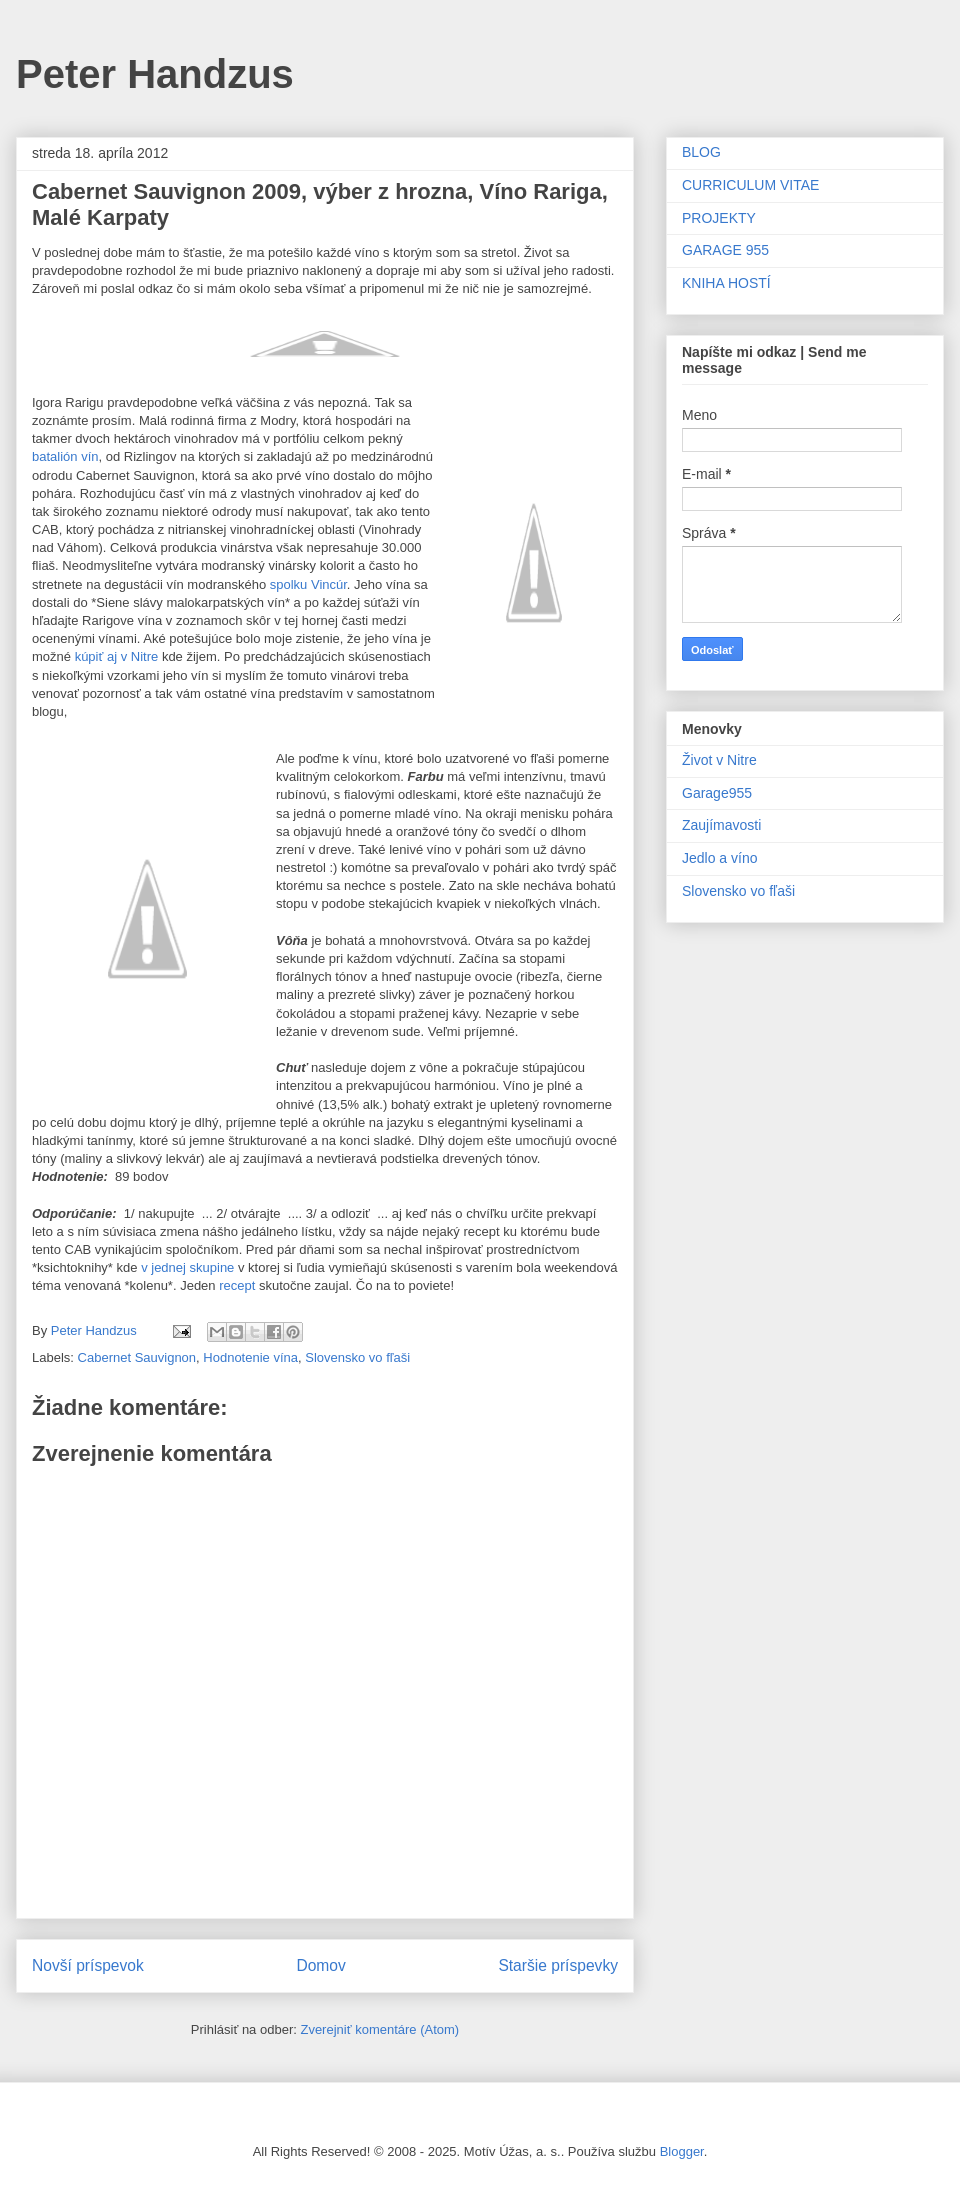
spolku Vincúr (308, 584)
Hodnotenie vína (250, 1357)
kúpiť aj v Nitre (114, 656)
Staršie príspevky (558, 1965)
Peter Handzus (155, 74)
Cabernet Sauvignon (137, 1357)
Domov (320, 1965)
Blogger (682, 2151)
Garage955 (717, 793)
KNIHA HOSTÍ (726, 283)
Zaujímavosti (721, 825)
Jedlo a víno (720, 858)
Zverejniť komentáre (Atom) (379, 2029)
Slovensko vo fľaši (357, 1357)
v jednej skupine (187, 1267)
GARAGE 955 (725, 250)
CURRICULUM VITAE (750, 185)
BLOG (701, 152)
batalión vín (65, 456)
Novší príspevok (88, 1965)
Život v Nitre (719, 760)
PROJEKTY (719, 218)
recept (237, 1285)
